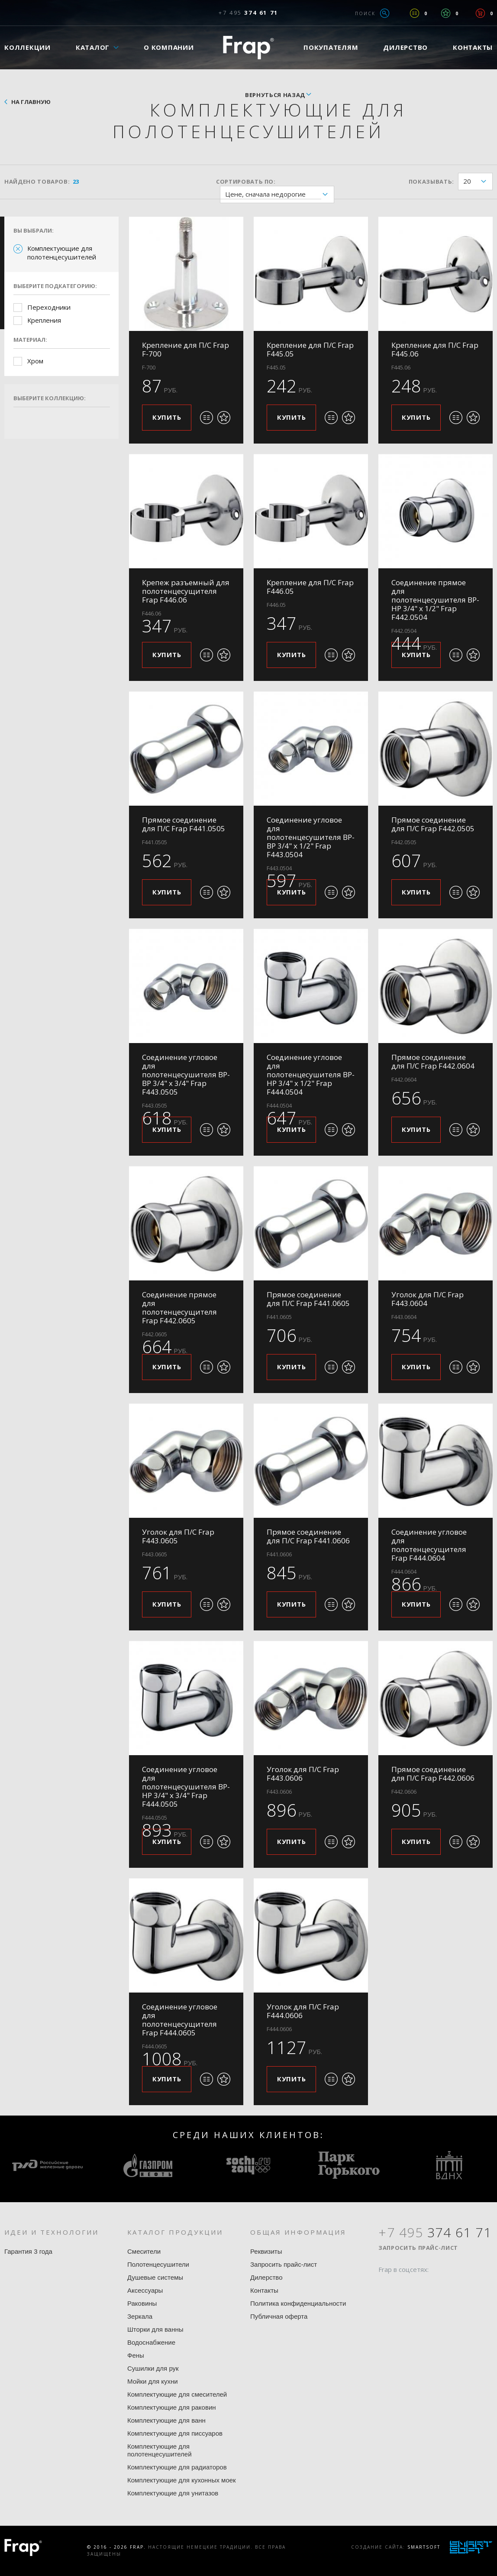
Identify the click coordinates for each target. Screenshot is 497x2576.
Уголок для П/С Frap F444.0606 (303, 2011)
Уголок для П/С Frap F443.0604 (427, 1299)
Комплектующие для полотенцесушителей (61, 252)
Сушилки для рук (153, 2368)
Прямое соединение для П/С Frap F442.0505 (432, 824)
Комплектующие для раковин (171, 2407)
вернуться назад (275, 95)
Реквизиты (266, 2251)
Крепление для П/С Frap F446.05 (310, 586)
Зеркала (139, 2316)
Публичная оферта (278, 2316)
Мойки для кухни (152, 2381)
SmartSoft (423, 2547)
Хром (35, 360)
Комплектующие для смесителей (177, 2394)
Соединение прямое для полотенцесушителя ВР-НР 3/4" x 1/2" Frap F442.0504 (435, 599)
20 (477, 181)
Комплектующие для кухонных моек (181, 2480)
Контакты (264, 2290)
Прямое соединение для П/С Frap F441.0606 (308, 1536)
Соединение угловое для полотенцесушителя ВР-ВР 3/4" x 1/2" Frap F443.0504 (311, 837)
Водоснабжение (151, 2342)
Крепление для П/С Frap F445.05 (310, 349)
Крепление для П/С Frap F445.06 (434, 349)
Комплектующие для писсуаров (175, 2433)
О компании (169, 47)
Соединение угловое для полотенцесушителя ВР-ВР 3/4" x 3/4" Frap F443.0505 (186, 1074)
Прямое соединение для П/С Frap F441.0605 (308, 1299)
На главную (31, 102)
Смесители (144, 2251)
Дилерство (405, 47)
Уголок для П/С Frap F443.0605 (178, 1536)
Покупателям (330, 47)
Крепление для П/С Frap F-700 (185, 349)
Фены (135, 2355)
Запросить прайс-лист (283, 2264)
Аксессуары (145, 2290)
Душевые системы (155, 2277)
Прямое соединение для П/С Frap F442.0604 (432, 1061)
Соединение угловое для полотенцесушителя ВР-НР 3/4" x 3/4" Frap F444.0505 (186, 1786)
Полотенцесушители (158, 2264)
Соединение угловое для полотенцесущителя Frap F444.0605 (179, 2020)
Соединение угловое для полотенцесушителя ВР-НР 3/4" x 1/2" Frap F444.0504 (311, 1074)
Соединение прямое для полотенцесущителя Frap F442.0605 (179, 1307)
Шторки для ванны (155, 2329)
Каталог (93, 47)
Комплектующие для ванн (166, 2420)
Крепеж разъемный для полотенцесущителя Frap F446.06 (185, 591)
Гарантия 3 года (28, 2251)
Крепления (44, 320)
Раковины (142, 2303)
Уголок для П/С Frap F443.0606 (303, 1773)
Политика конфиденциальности (298, 2303)
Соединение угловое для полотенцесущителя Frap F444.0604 (429, 1545)
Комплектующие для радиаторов (177, 2467)
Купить (166, 417)
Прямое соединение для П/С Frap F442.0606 (432, 1773)
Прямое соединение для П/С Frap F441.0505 (183, 824)
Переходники (49, 307)
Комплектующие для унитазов (172, 2493)
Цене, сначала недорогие (279, 194)
